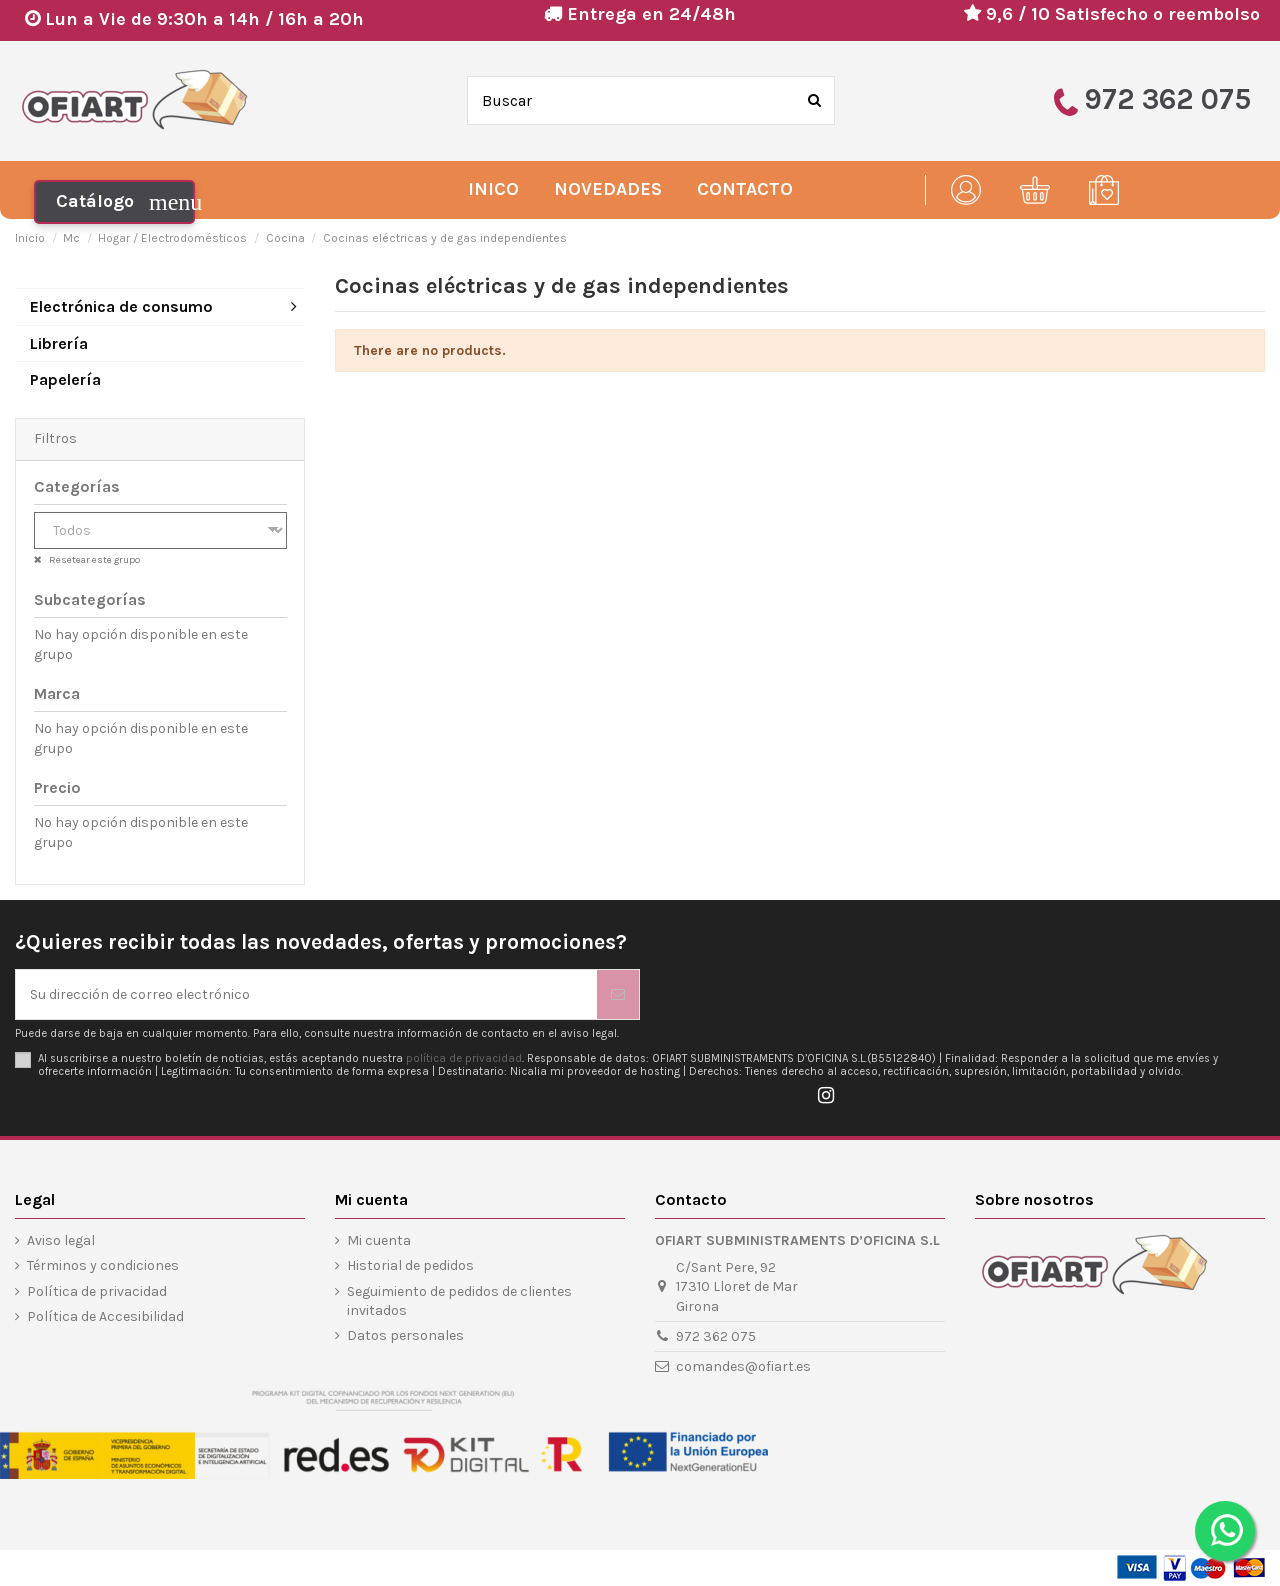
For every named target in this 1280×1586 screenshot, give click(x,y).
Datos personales (405, 1335)
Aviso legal (61, 1240)
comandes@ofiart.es (743, 1366)
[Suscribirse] (618, 994)
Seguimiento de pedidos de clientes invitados (459, 1301)
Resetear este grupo (93, 560)
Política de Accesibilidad (105, 1316)
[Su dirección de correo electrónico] (306, 994)
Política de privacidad (97, 1291)
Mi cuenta (379, 1240)
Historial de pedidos (410, 1265)
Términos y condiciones (103, 1265)
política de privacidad (464, 1058)
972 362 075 (716, 1336)
